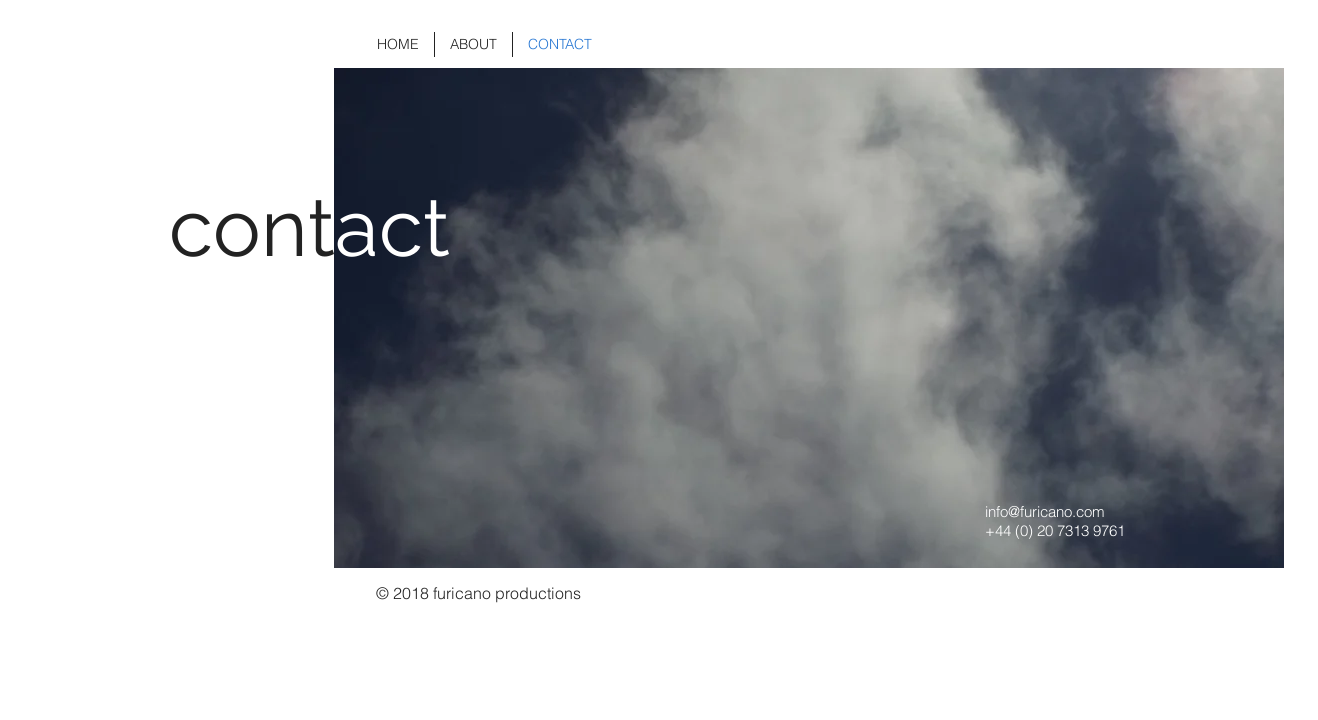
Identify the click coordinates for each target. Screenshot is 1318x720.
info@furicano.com (1045, 511)
